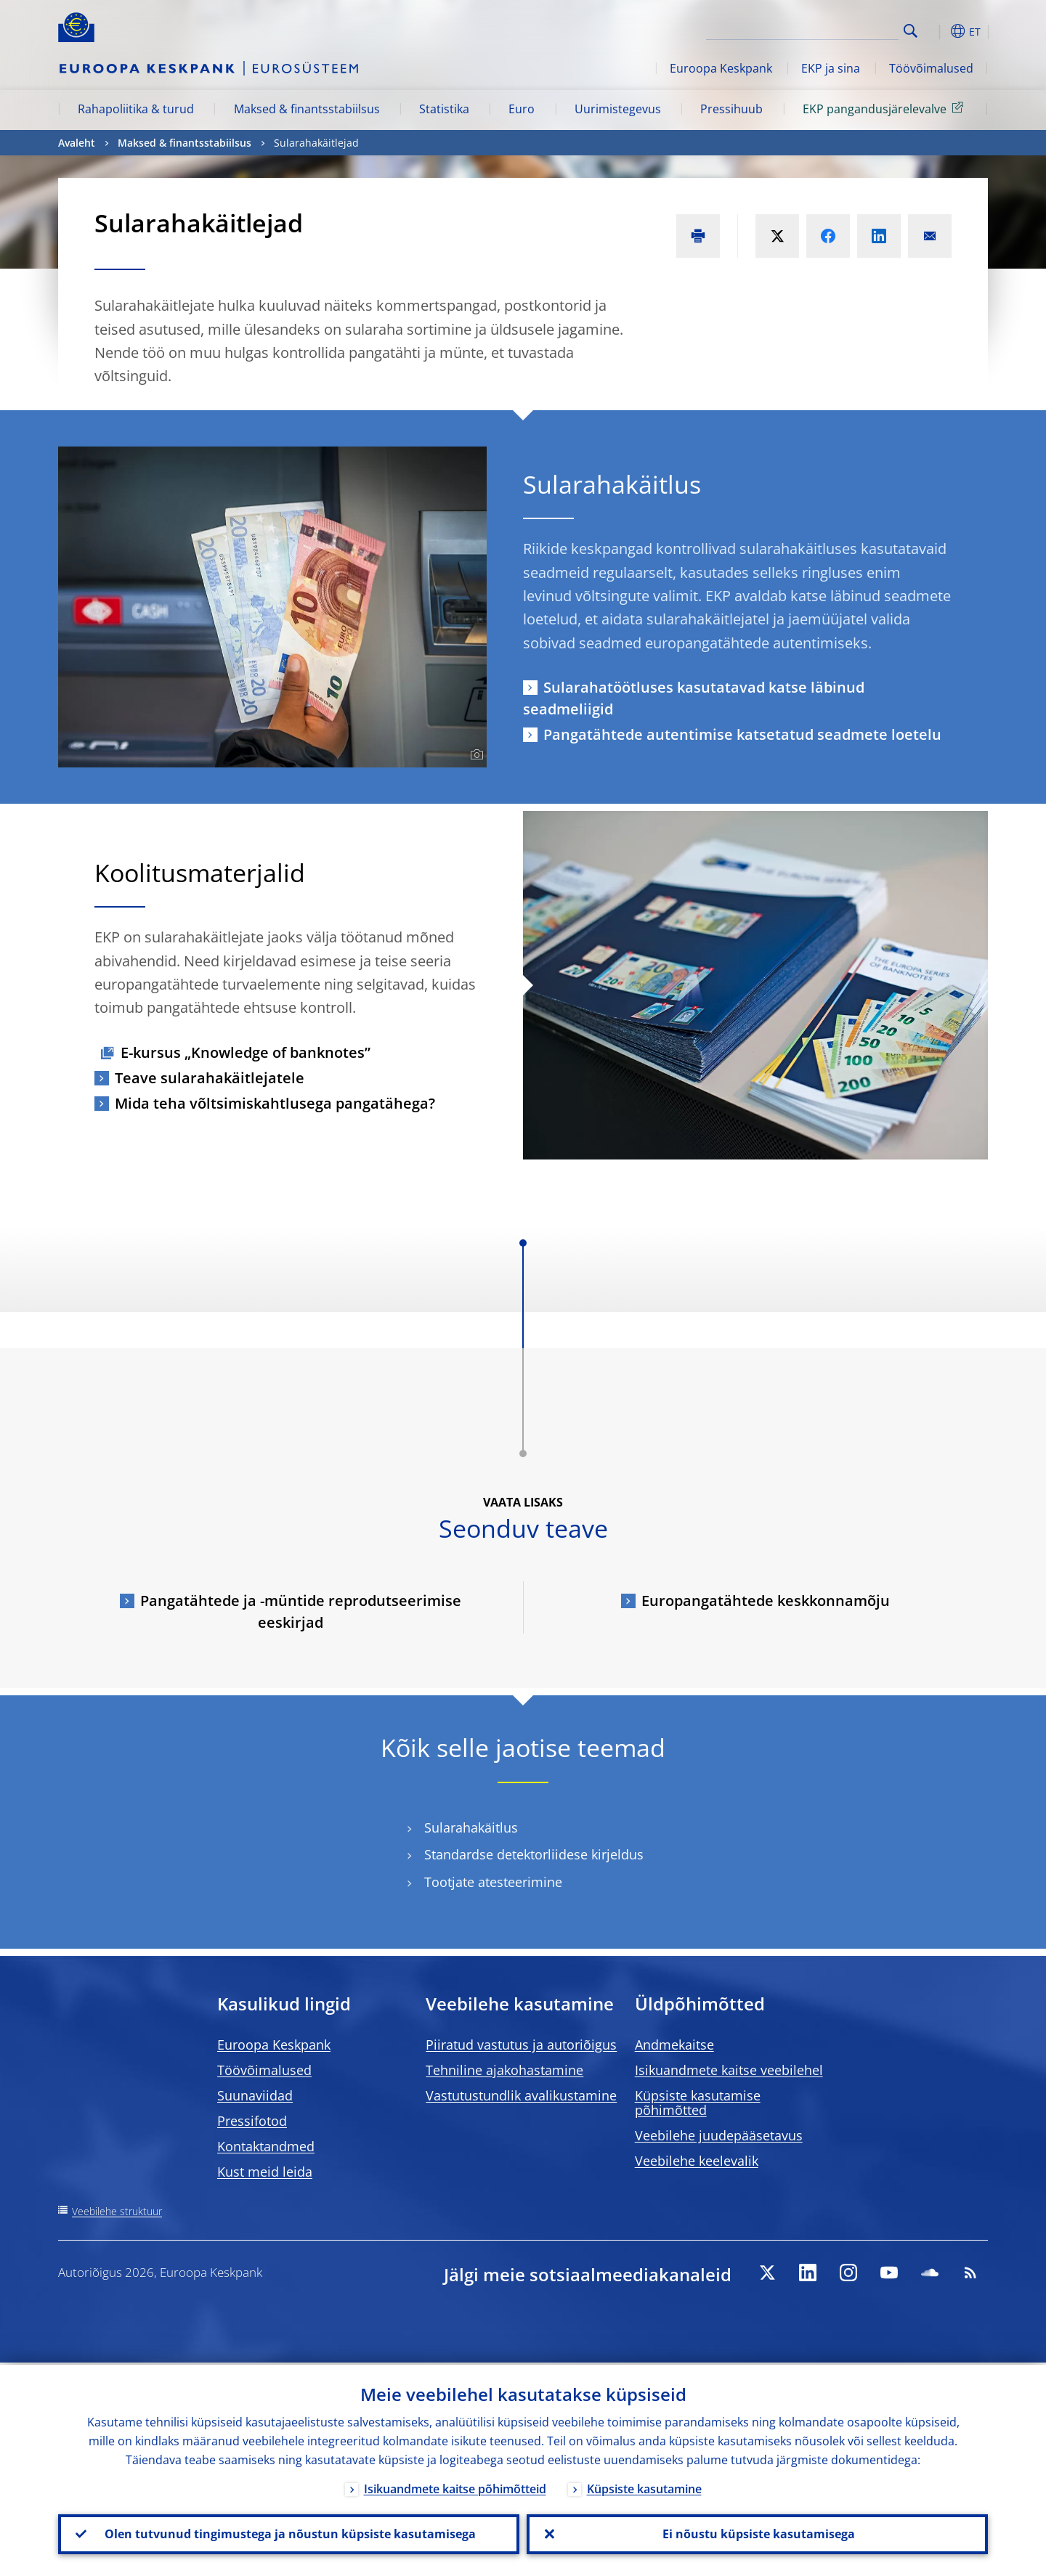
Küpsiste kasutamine (644, 2487)
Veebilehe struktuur (117, 2211)
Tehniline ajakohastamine (504, 2070)
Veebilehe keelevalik (696, 2160)
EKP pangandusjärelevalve (885, 108)
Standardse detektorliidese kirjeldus (534, 1854)
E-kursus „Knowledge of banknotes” (245, 1052)
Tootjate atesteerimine (493, 1882)
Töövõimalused (931, 68)
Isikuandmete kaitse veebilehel (729, 2070)
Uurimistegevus (618, 109)
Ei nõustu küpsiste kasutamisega (757, 2533)
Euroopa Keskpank (721, 68)
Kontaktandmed (266, 2146)
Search (911, 31)
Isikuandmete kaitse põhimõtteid (455, 2487)
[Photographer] (474, 755)
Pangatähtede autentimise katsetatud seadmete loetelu (742, 734)
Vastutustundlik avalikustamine (521, 2095)
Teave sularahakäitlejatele (209, 1078)
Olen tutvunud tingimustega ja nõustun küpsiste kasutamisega (288, 2533)
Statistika (444, 109)
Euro (521, 109)
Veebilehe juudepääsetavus (719, 2135)
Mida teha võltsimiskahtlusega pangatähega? (275, 1103)
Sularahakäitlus (471, 1827)
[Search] (826, 29)
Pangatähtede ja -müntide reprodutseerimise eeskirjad (300, 1611)
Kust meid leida (264, 2171)
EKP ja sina (830, 68)
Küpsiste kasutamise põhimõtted (698, 2103)
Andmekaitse (674, 2044)
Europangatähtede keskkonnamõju (765, 1600)
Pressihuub (731, 109)
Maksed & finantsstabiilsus (307, 109)
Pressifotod (252, 2120)
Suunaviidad (255, 2095)
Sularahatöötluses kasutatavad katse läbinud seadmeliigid (693, 698)
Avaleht (76, 143)
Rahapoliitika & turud (136, 109)
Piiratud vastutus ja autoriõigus (521, 2044)
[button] (937, 31)
